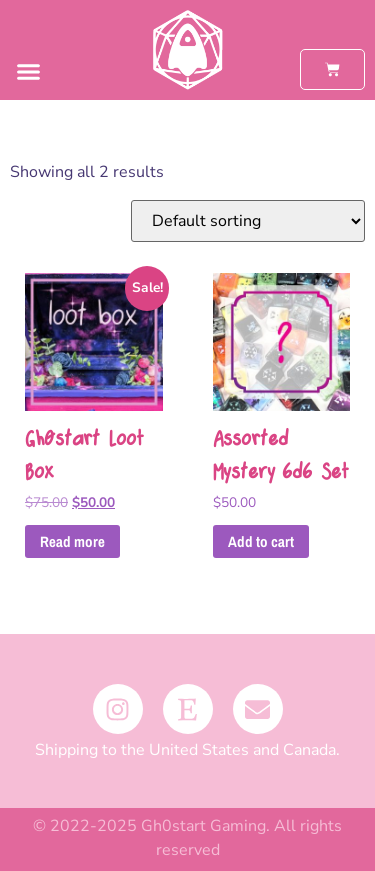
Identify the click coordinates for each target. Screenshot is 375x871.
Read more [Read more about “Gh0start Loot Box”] (72, 541)
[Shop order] (248, 221)
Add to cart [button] (261, 541)
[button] (29, 72)
